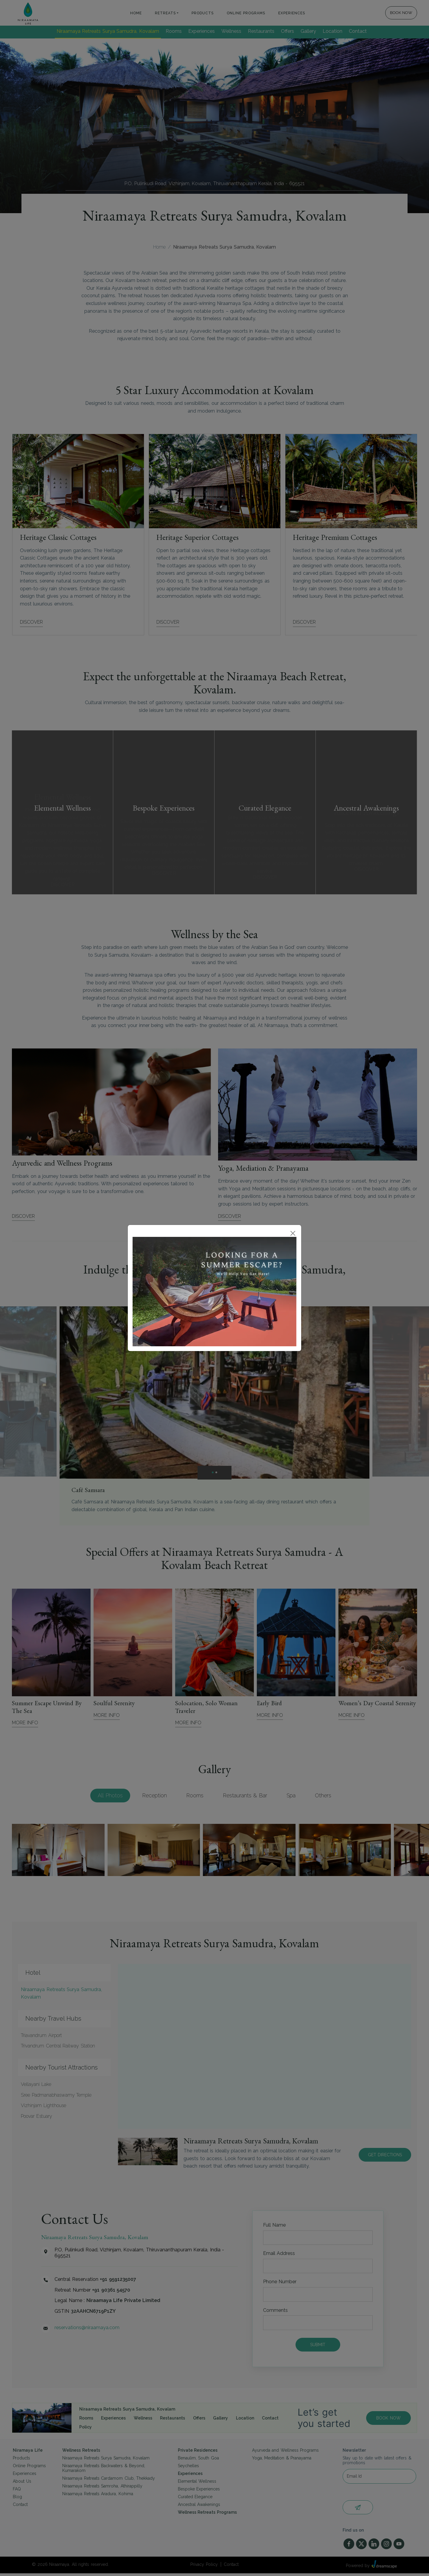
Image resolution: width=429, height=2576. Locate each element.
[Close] (292, 1233)
